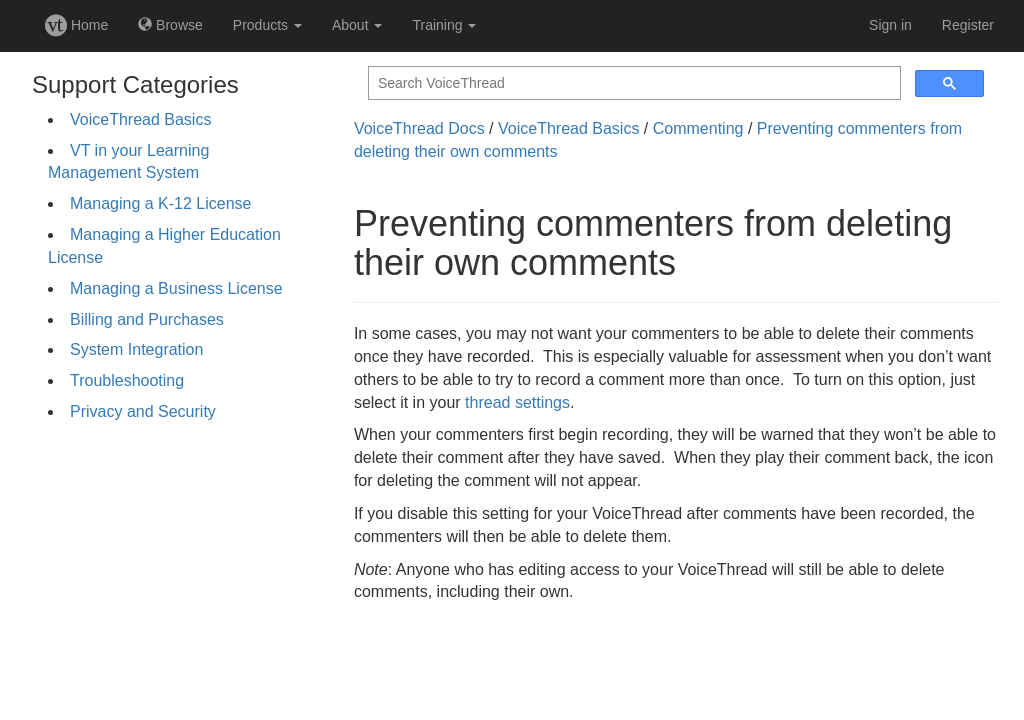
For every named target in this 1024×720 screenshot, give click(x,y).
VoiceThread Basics (140, 119)
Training (444, 25)
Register (968, 25)
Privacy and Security (143, 411)
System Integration (136, 349)
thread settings (517, 402)
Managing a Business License (176, 288)
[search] (632, 83)
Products (267, 25)
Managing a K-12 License (160, 203)
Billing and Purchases (147, 319)
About (357, 25)
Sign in (890, 25)
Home (76, 25)
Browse (170, 25)
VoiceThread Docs (419, 128)
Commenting (698, 128)
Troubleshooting (127, 380)
